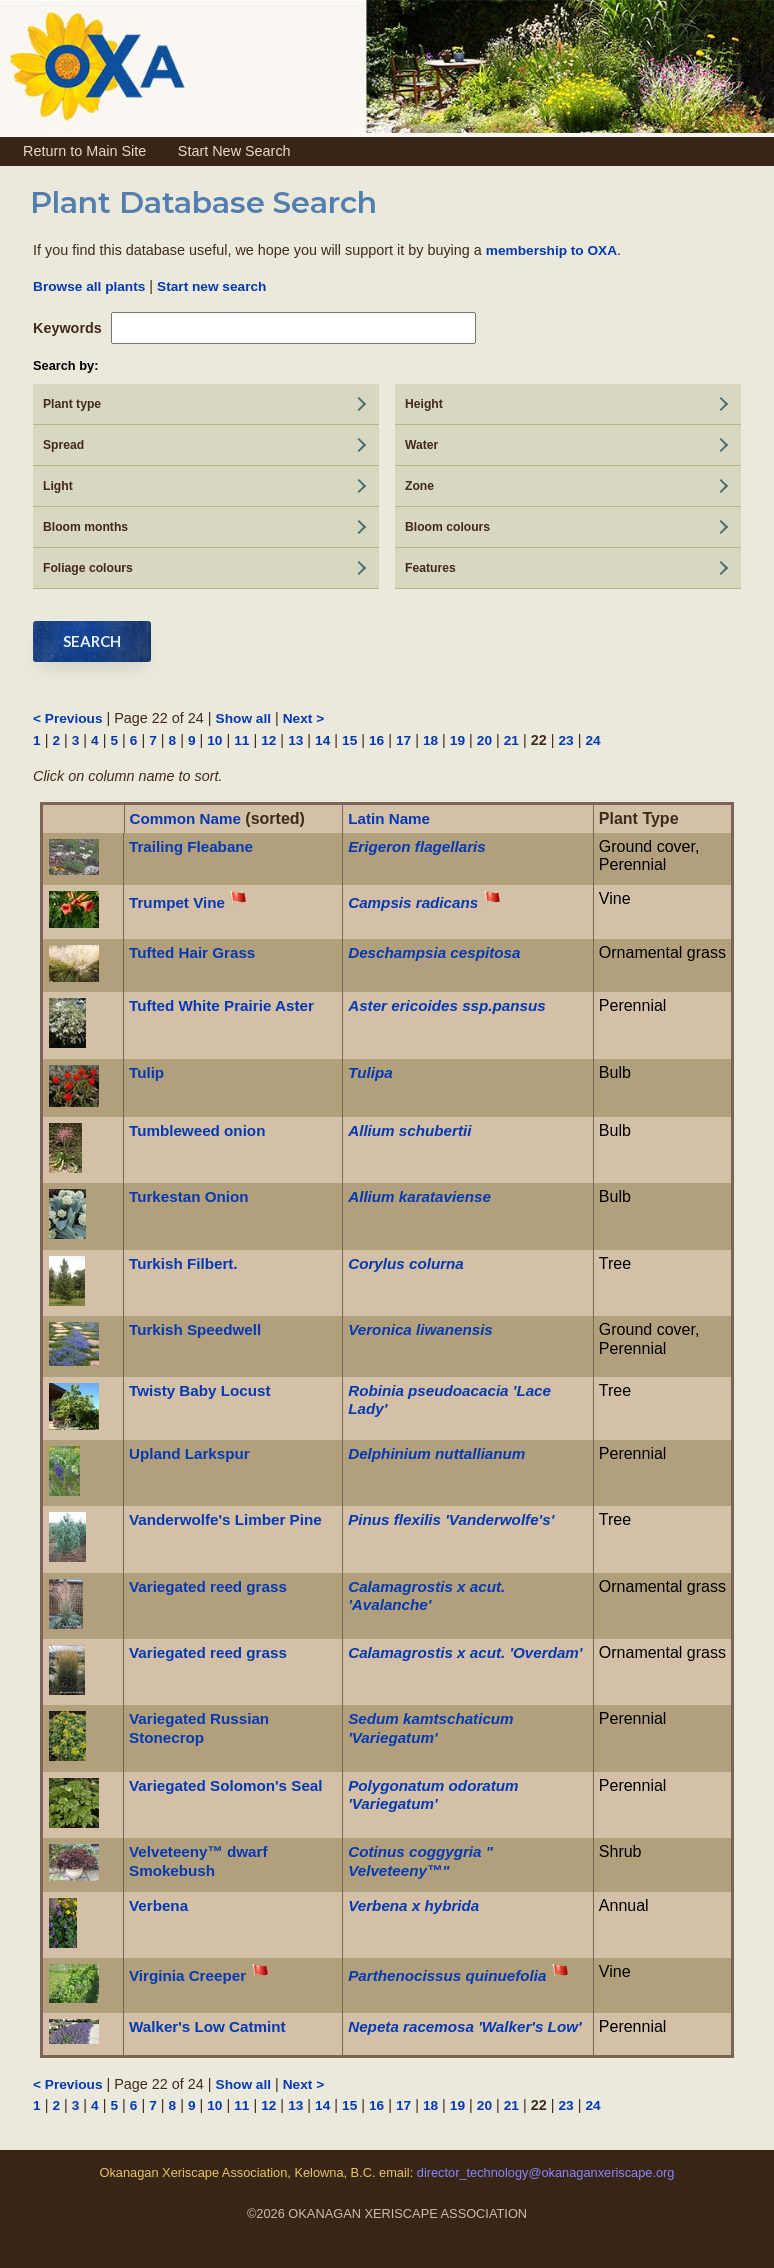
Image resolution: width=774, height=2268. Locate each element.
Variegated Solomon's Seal (226, 1785)
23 (565, 740)
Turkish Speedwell (195, 1329)
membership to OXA (551, 250)
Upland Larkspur (189, 1453)
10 (214, 740)
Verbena (158, 1905)
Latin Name (389, 818)
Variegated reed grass (208, 1586)
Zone (419, 486)
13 (295, 740)
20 (484, 740)
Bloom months (85, 527)
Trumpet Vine (177, 902)
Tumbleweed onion (197, 1130)
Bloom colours (447, 527)
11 (241, 740)
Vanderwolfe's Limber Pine (225, 1519)
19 (457, 740)
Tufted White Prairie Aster (221, 1005)
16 (376, 740)
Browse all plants (89, 286)
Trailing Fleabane (191, 846)
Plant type (72, 404)
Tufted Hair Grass (192, 952)
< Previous (67, 718)
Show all (243, 718)
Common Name (185, 818)
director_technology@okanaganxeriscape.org (543, 2172)
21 (511, 740)
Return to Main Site (84, 151)
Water (421, 445)
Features (430, 568)
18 (430, 740)
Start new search (211, 286)
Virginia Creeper (187, 1975)
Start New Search (234, 151)
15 (349, 740)
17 (403, 740)
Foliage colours (88, 568)
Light (58, 486)
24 (592, 740)
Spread (63, 445)
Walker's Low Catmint (207, 2026)
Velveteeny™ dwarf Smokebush (198, 1860)
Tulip (146, 1072)
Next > (303, 718)
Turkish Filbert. (183, 1263)
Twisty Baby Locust (200, 1390)
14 (322, 740)
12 (268, 740)
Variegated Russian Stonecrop (199, 1727)
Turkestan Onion (189, 1196)
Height (424, 404)
